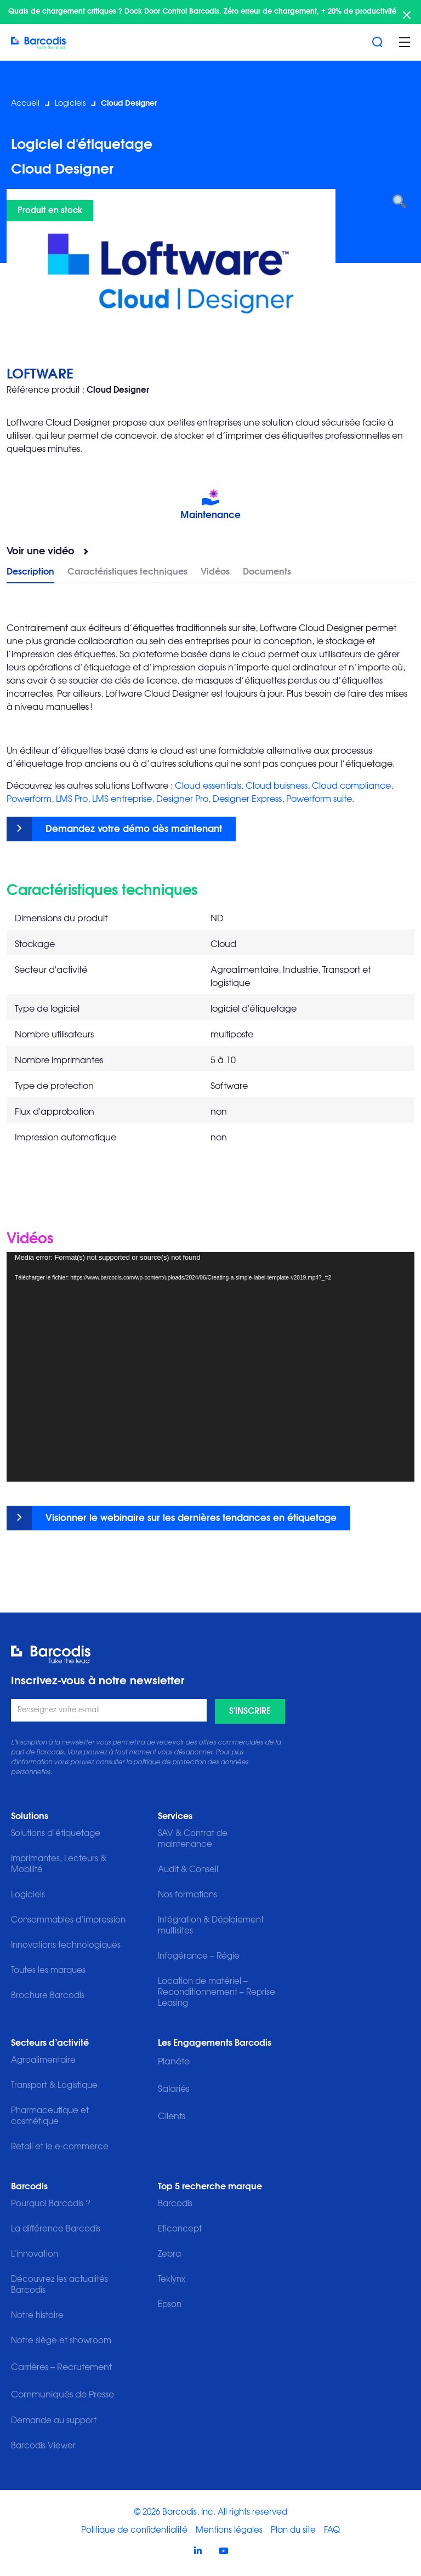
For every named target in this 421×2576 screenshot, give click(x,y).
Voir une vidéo (41, 551)
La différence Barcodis (55, 2229)
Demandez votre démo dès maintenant (133, 829)
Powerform (29, 799)
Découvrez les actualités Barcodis (59, 2284)
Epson (169, 2304)
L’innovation (34, 2254)
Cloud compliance (351, 786)
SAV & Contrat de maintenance (192, 1839)
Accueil (25, 103)
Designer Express (247, 799)
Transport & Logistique (54, 2085)
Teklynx (171, 2279)
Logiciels (70, 103)
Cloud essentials (208, 786)
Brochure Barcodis (47, 1996)
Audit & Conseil (188, 1870)
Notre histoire (37, 2315)
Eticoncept (180, 2229)
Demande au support (53, 2421)
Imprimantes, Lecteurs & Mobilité (58, 1864)
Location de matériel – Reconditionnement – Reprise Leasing (216, 1992)
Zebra (169, 2254)
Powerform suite (319, 799)
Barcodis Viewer (43, 2446)
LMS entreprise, (123, 799)
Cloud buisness (277, 786)
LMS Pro (72, 799)
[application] (210, 1367)
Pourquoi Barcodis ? (50, 2204)
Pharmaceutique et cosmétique (50, 2116)
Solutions (29, 1816)
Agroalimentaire (43, 2060)
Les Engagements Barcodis (214, 2043)
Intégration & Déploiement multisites (211, 1925)
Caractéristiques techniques (127, 571)
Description (30, 571)
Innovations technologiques (66, 1945)
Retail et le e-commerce (60, 2147)
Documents (267, 571)
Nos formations (187, 1895)
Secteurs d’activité (50, 2043)
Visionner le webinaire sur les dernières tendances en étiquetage (191, 1518)
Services (175, 1816)
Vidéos (215, 571)
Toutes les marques (48, 1970)
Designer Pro (182, 799)
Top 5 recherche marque (210, 2186)
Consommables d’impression (68, 1920)
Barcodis (29, 2186)
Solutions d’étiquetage (55, 1833)
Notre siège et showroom (61, 2341)
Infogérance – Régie (199, 1956)
